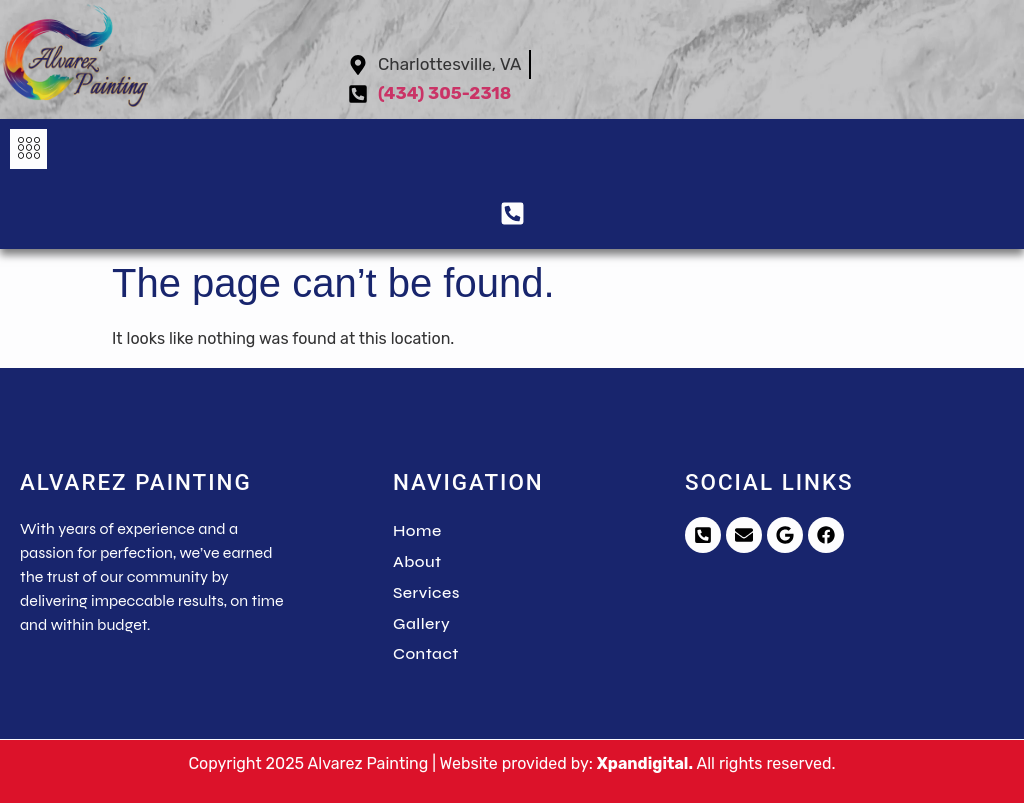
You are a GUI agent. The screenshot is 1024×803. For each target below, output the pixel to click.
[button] (28, 149)
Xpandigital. (645, 763)
